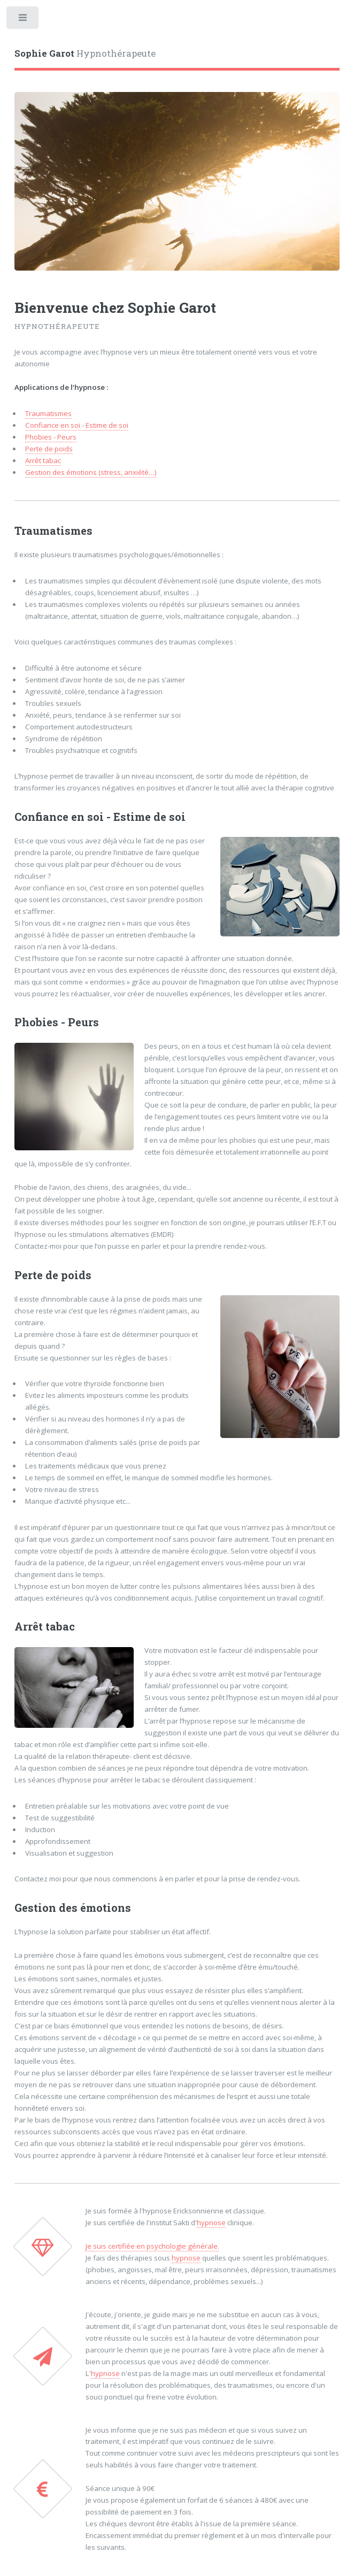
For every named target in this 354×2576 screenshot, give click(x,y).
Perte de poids (49, 448)
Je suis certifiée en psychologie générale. (152, 2246)
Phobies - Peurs (50, 437)
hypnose (211, 2222)
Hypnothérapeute (85, 53)
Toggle (23, 20)
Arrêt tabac (43, 460)
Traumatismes (48, 413)
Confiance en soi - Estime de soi (76, 425)
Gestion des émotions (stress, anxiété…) (91, 472)
